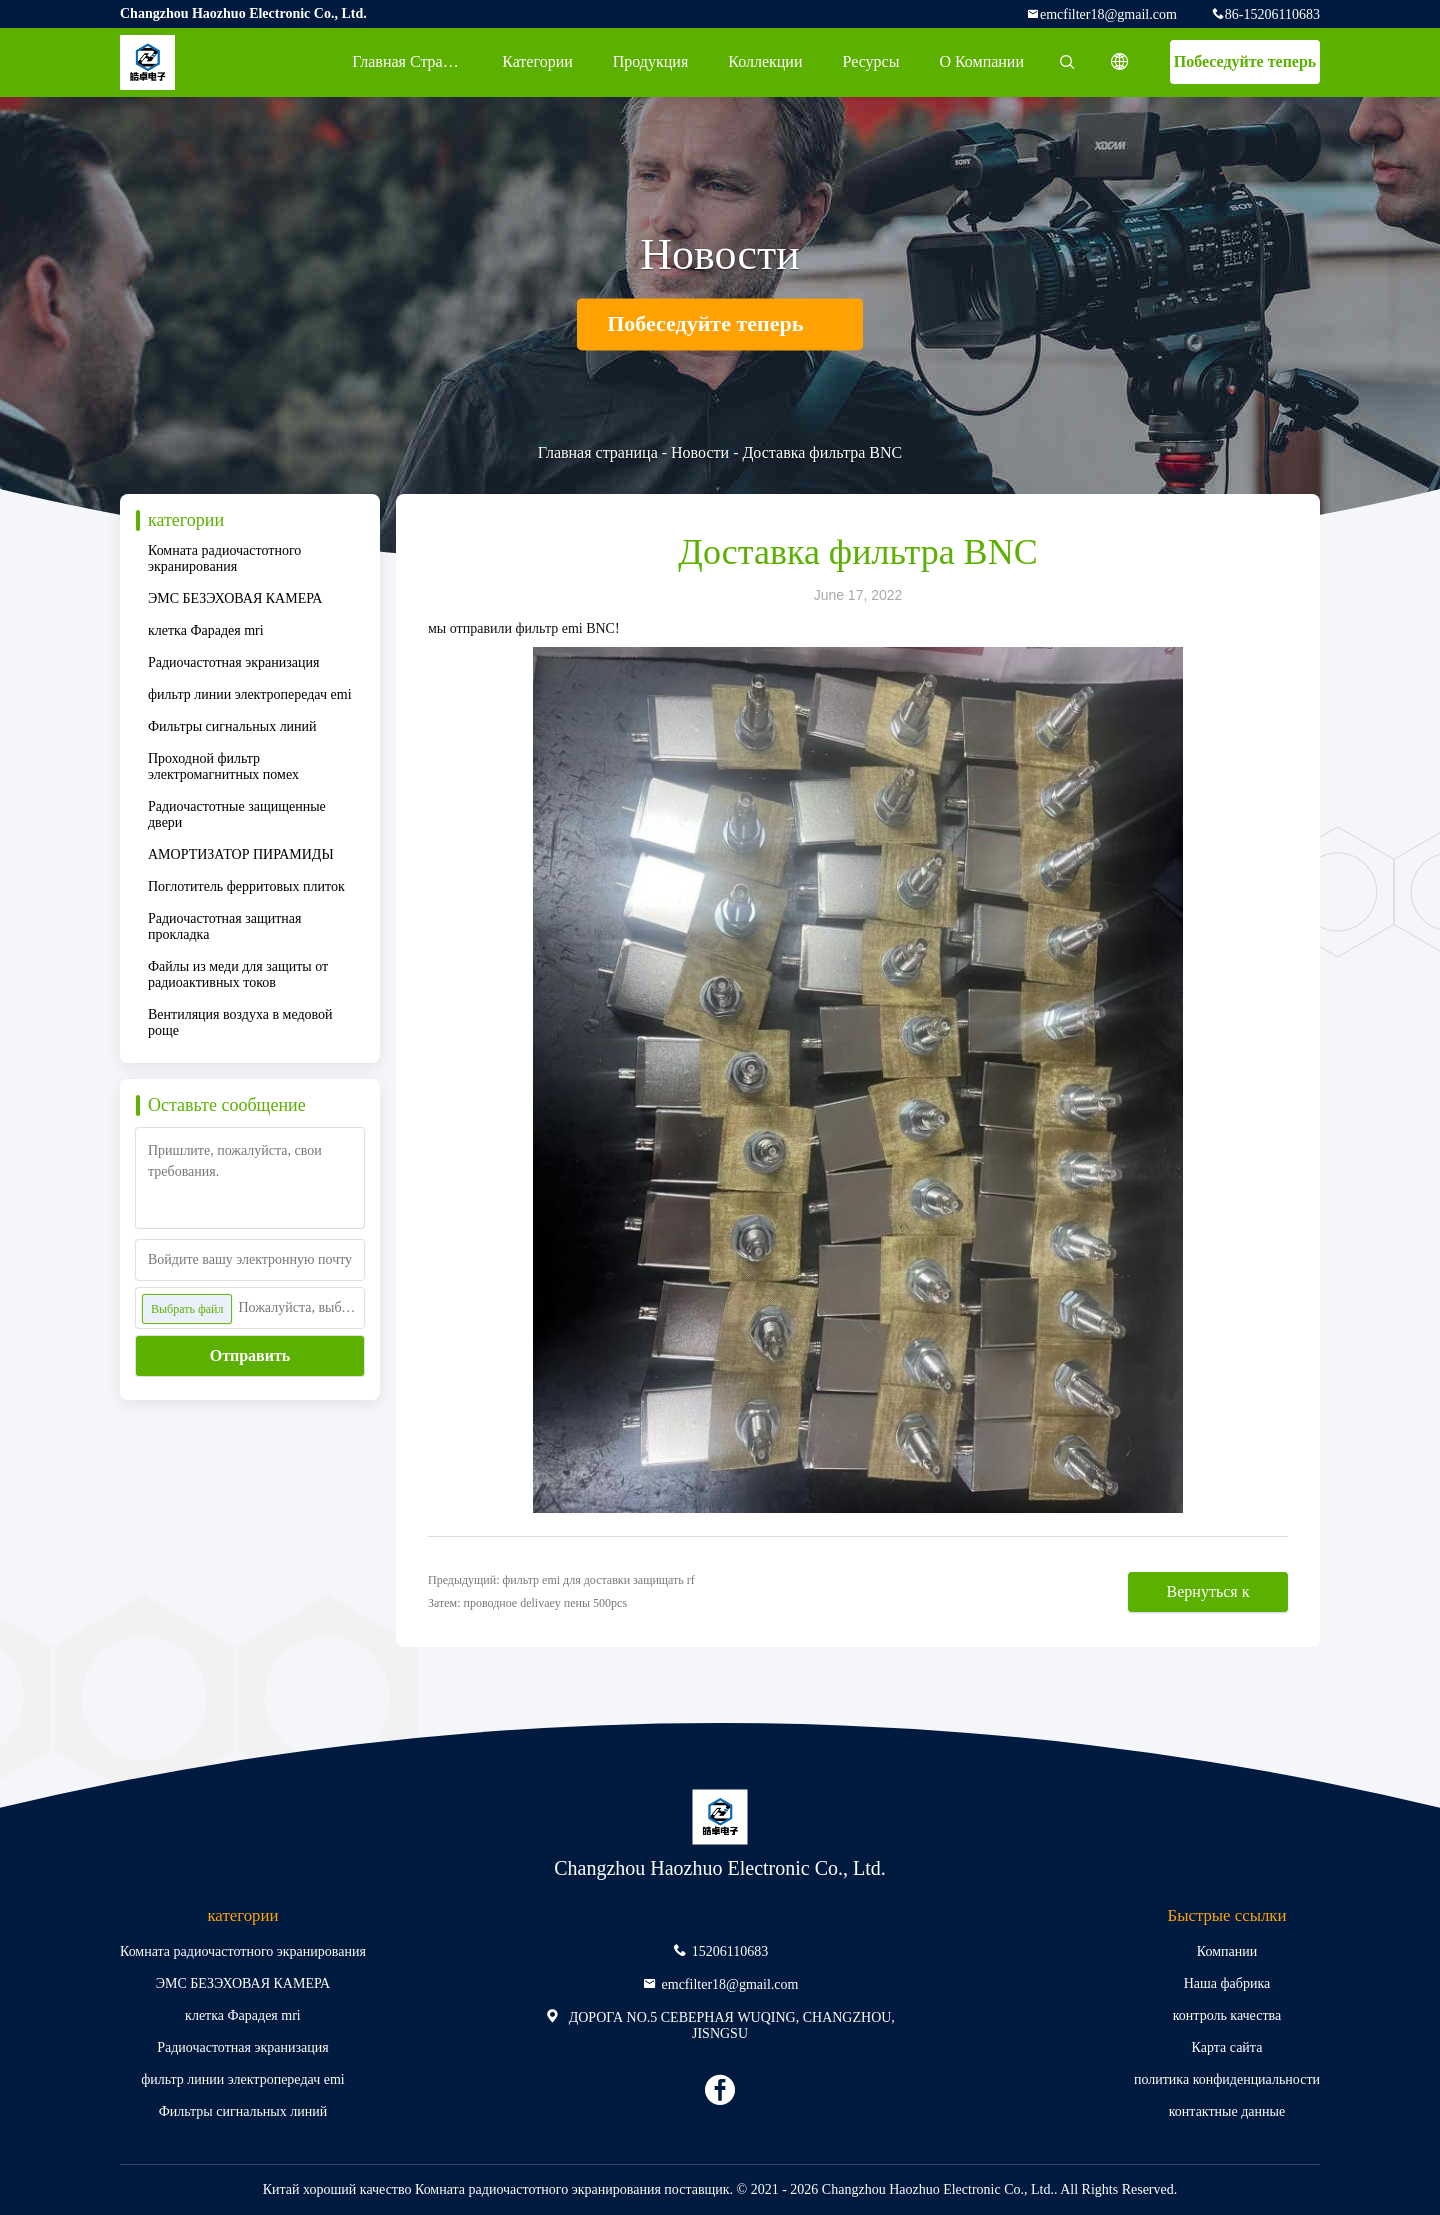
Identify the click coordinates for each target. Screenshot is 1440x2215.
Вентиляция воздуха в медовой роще (240, 1022)
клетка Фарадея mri (206, 630)
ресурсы (870, 61)
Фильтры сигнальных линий (232, 726)
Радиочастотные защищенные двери (237, 814)
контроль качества (1227, 2015)
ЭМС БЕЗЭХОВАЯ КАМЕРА (235, 598)
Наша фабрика (1227, 1983)
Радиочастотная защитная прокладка (225, 926)
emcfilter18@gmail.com (1108, 14)
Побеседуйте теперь (1245, 61)
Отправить (250, 1355)
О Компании (981, 61)
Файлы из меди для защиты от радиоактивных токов (238, 974)
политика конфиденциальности (1227, 2079)
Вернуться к (1208, 1591)
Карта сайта (1227, 2047)
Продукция (651, 61)
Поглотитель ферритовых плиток (246, 886)
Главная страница (413, 61)
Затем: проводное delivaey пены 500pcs (527, 1603)
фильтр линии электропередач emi (250, 694)
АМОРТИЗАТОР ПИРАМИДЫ (241, 854)
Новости (700, 452)
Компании (1227, 1951)
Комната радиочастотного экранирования (224, 558)
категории (537, 61)
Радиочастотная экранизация (233, 662)
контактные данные (1227, 2111)
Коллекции (765, 61)
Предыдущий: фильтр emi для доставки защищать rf (561, 1580)
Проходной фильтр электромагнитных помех (223, 766)
